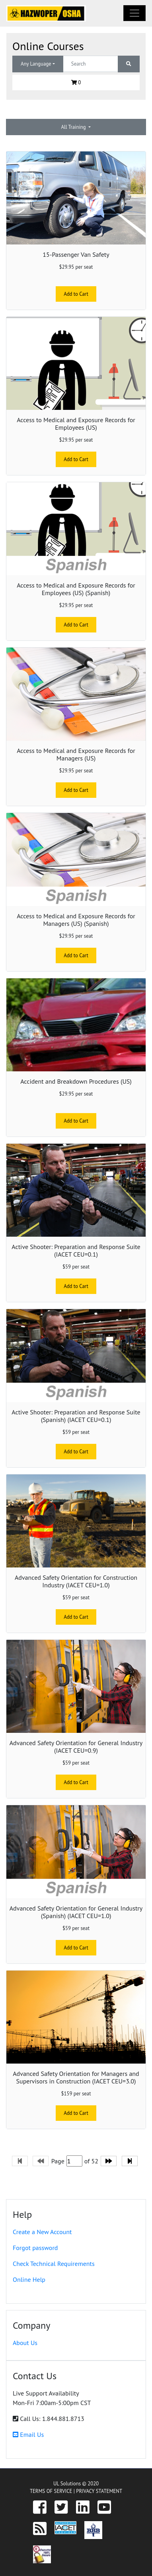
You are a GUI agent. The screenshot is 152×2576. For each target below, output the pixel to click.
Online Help (29, 2279)
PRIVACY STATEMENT (99, 2491)
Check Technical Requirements (54, 2264)
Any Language (36, 63)
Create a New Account (42, 2232)
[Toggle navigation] (134, 13)
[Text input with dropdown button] (90, 64)
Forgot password (35, 2248)
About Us (25, 2343)
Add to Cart (76, 294)
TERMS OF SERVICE (51, 2491)
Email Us (28, 2434)
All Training (74, 127)
